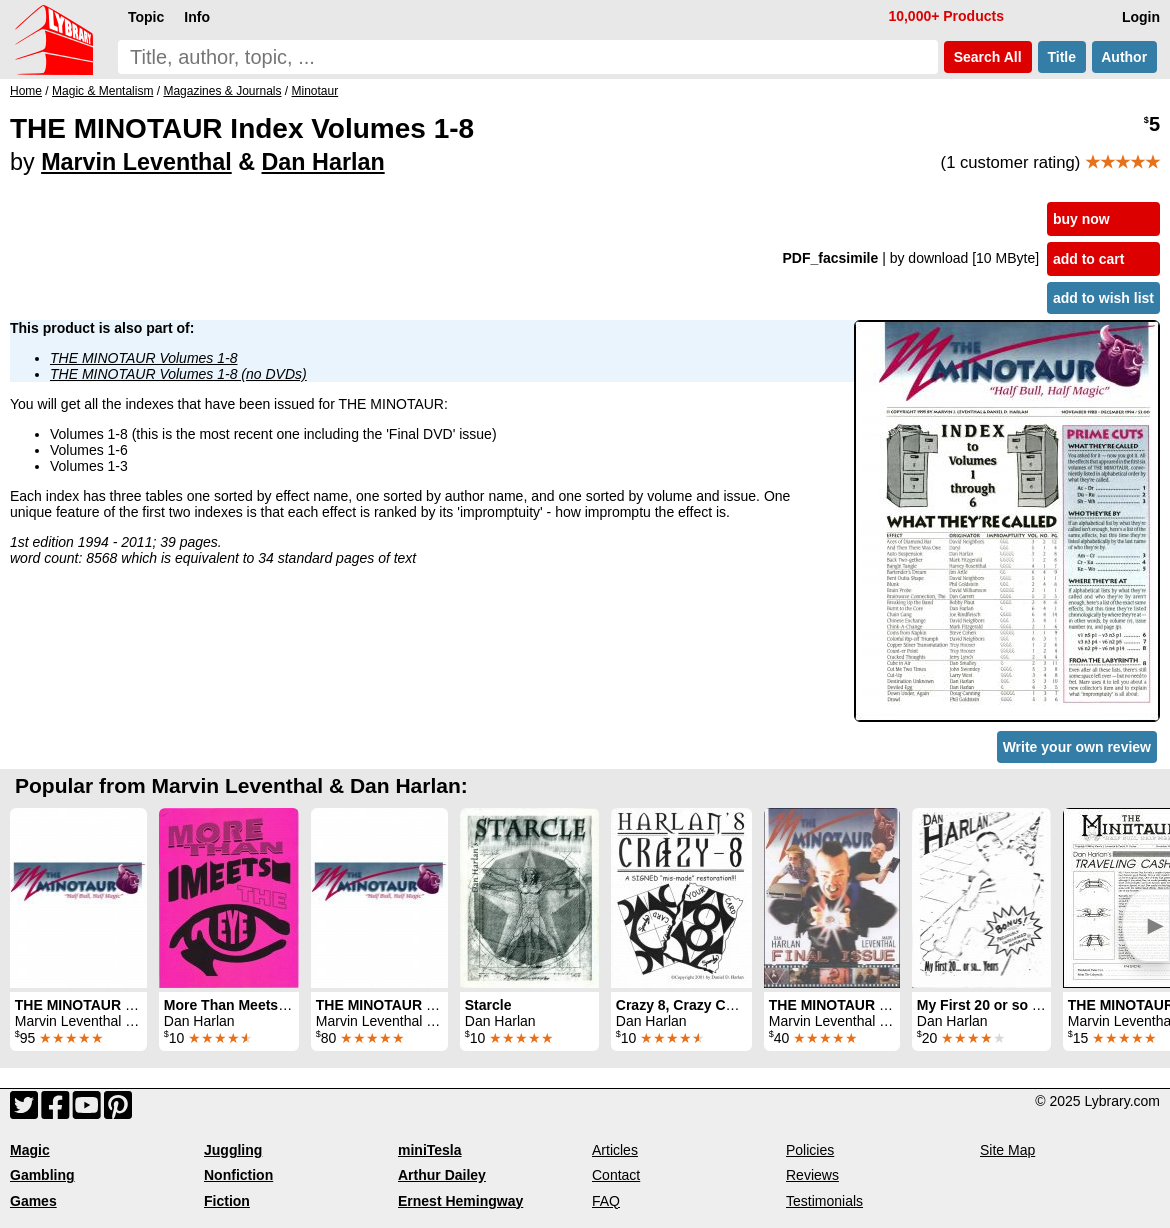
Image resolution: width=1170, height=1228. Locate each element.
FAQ (606, 1201)
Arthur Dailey (442, 1175)
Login (1141, 17)
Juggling (233, 1150)
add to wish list (1103, 298)
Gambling (42, 1175)
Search (988, 57)
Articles (615, 1150)
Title (1062, 57)
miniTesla (430, 1150)
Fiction (227, 1201)
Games (33, 1201)
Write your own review (1077, 747)
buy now (1081, 219)
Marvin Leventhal (136, 162)
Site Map (1007, 1150)
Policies (810, 1150)
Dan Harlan (323, 162)
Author (1124, 57)
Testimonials (824, 1201)
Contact (616, 1175)
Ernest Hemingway (460, 1201)
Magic (30, 1150)
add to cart (1089, 259)
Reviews (812, 1175)
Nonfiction (238, 1175)
